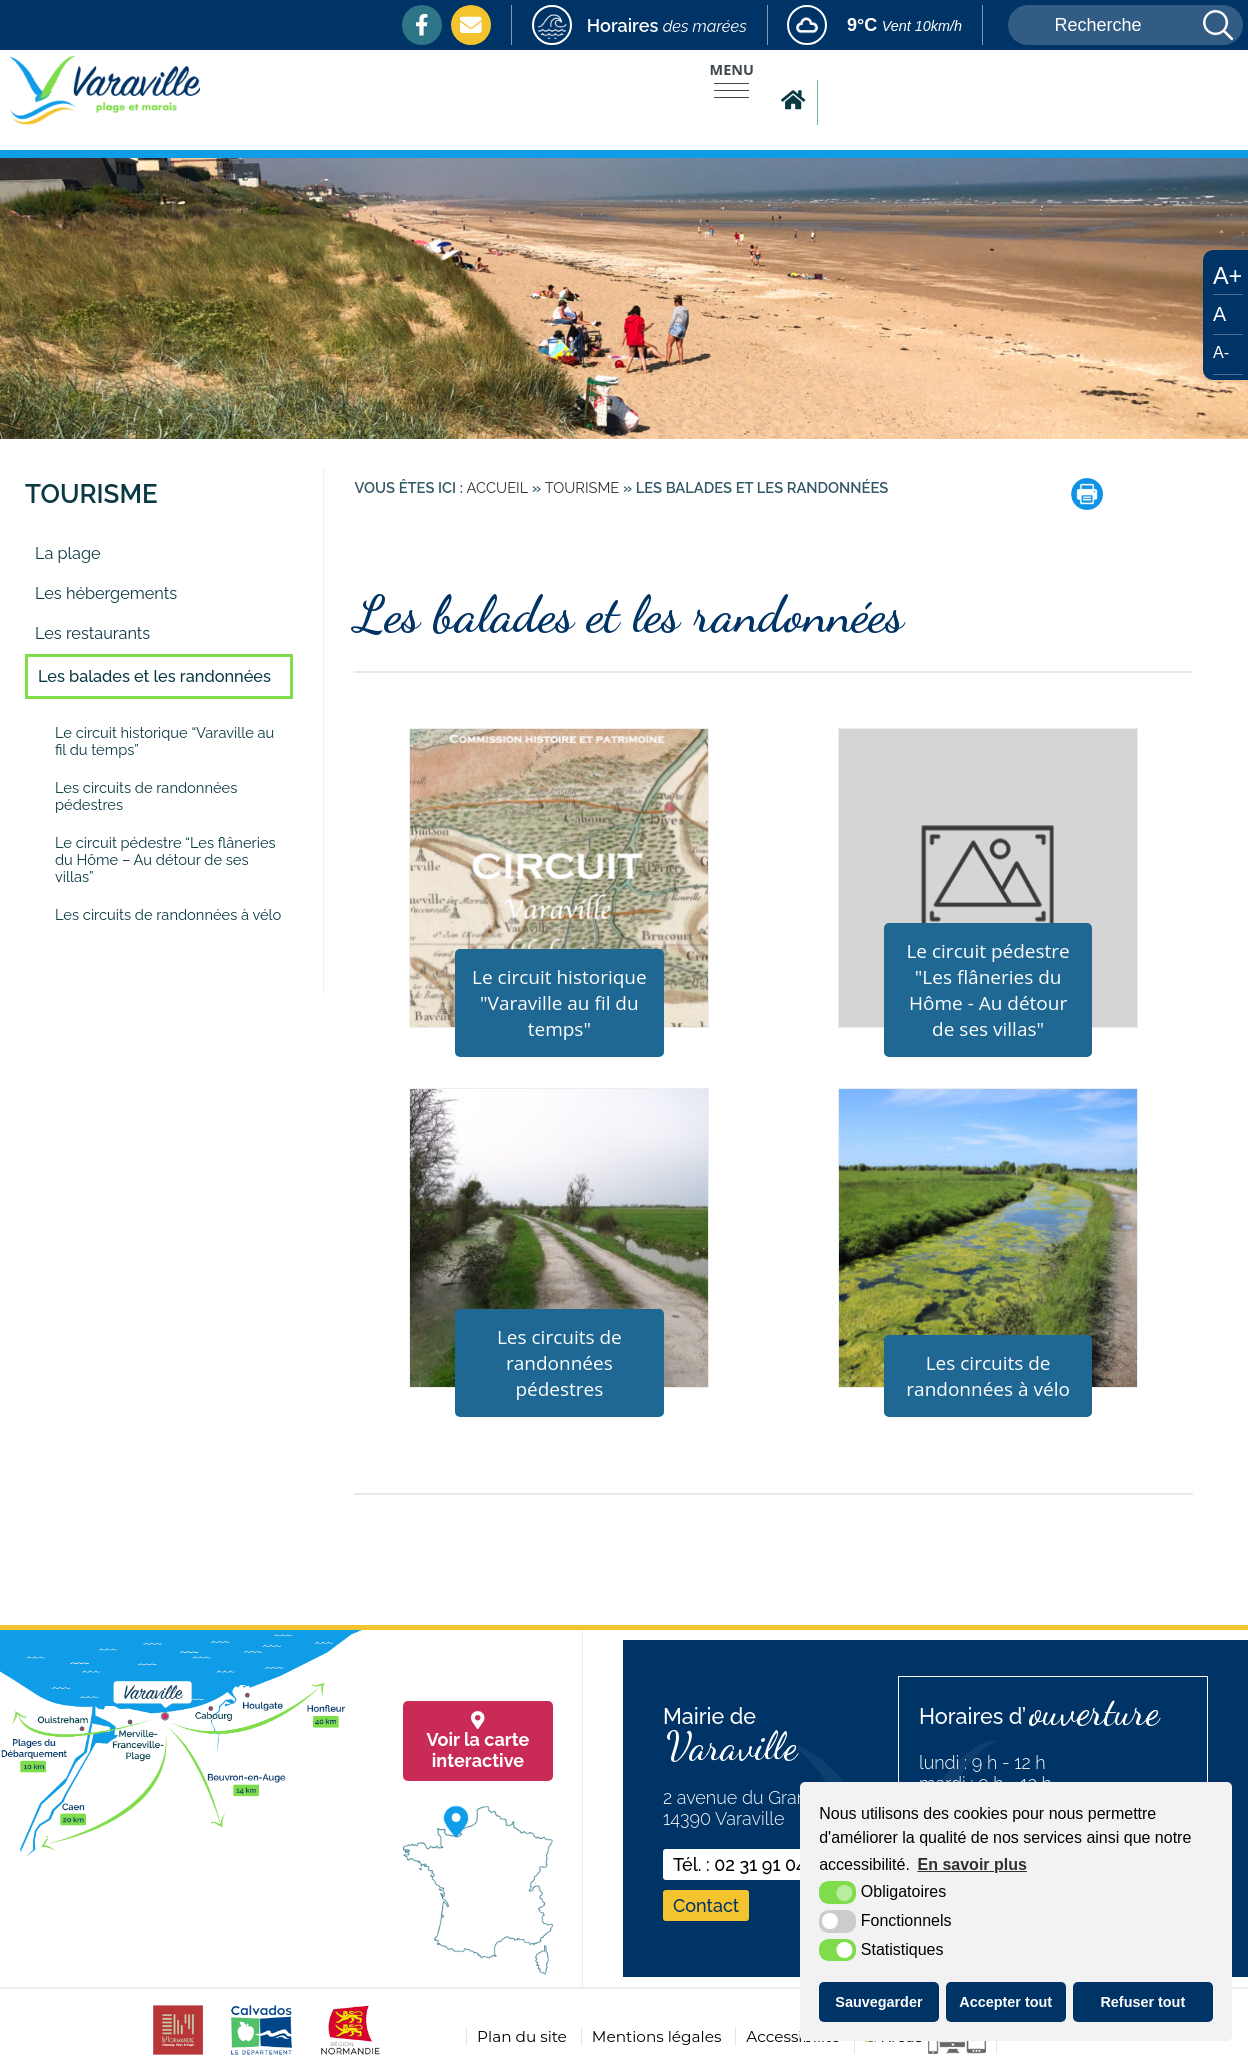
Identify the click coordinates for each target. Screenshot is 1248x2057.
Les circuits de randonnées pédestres (146, 796)
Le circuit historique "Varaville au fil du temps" (559, 1003)
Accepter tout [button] (1005, 2002)
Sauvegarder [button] (878, 2002)
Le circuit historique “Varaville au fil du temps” (164, 741)
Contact (706, 1905)
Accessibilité (793, 2036)
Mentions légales (657, 2036)
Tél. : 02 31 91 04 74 (751, 1864)
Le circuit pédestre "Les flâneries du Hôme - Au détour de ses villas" (987, 990)
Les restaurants (92, 633)
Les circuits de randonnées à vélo (168, 914)
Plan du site (522, 2036)
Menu (732, 69)
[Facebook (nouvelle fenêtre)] (422, 25)
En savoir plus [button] (972, 1864)
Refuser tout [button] (1142, 2002)
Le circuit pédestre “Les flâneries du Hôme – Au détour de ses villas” (165, 859)
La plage (68, 553)
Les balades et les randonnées (154, 676)
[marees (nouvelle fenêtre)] (639, 25)
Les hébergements (106, 593)
